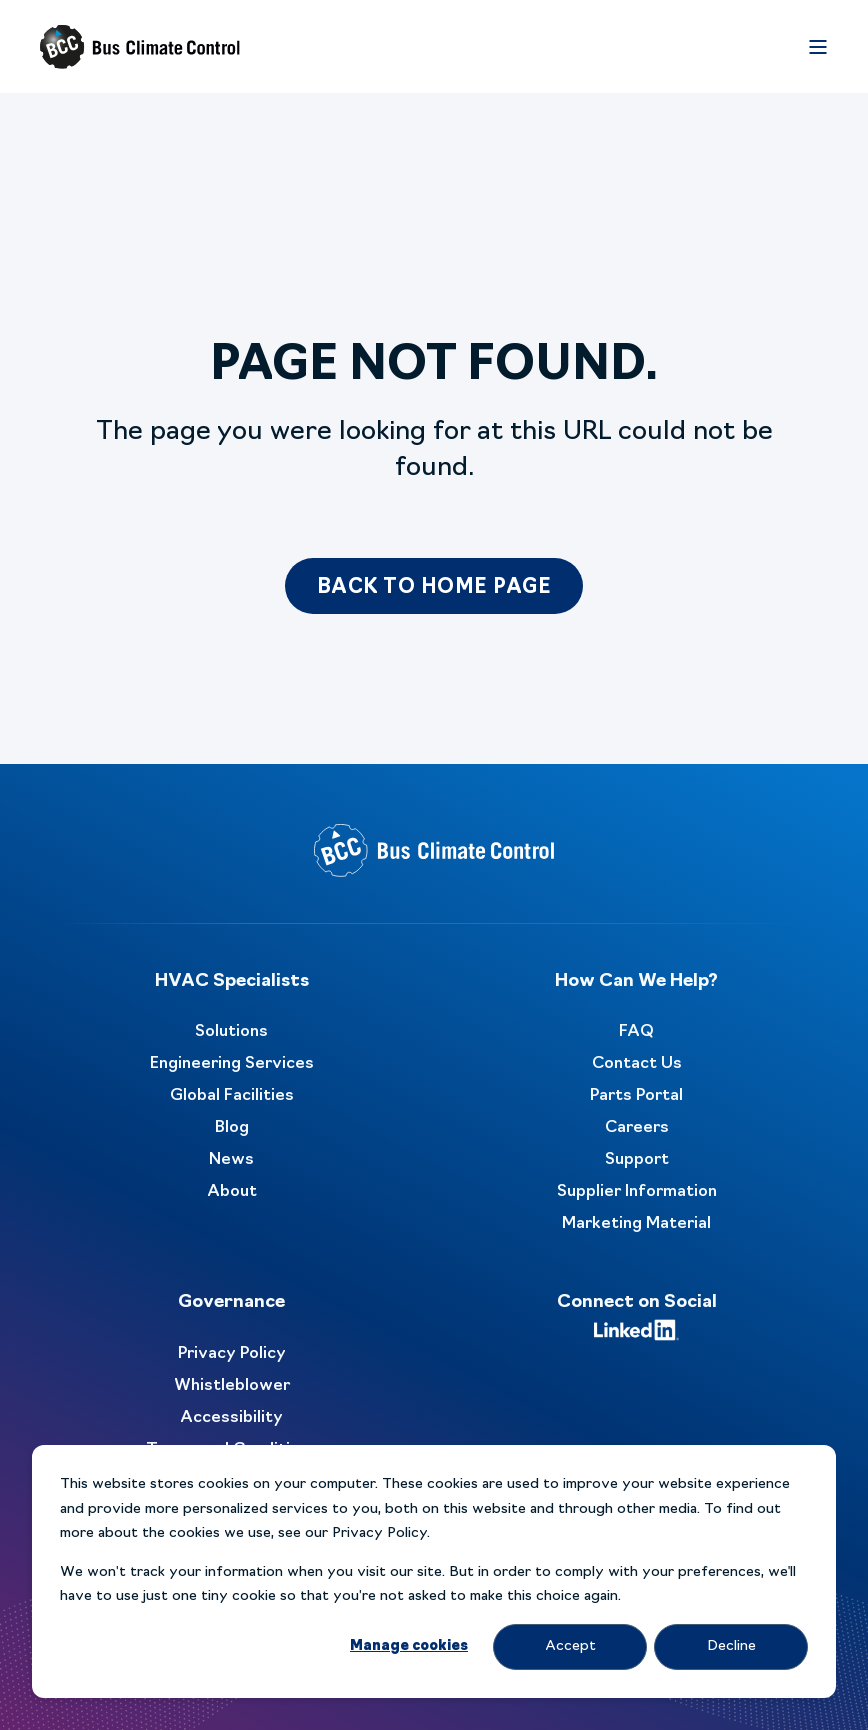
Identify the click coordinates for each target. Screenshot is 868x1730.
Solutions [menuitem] (231, 1032)
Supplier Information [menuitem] (637, 1192)
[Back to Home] (140, 47)
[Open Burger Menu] (818, 47)
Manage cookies (409, 1646)
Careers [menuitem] (637, 1128)
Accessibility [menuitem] (231, 1418)
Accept (570, 1646)
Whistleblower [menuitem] (232, 1386)
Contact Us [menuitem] (637, 1064)
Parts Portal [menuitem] (636, 1096)
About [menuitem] (232, 1192)
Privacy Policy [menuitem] (232, 1354)
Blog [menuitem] (232, 1128)
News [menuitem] (231, 1160)
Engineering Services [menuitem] (232, 1064)
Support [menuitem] (637, 1160)
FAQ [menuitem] (636, 1032)
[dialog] (434, 1571)
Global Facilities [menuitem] (232, 1096)
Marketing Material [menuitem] (636, 1224)
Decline (731, 1646)
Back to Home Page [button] (434, 588)
